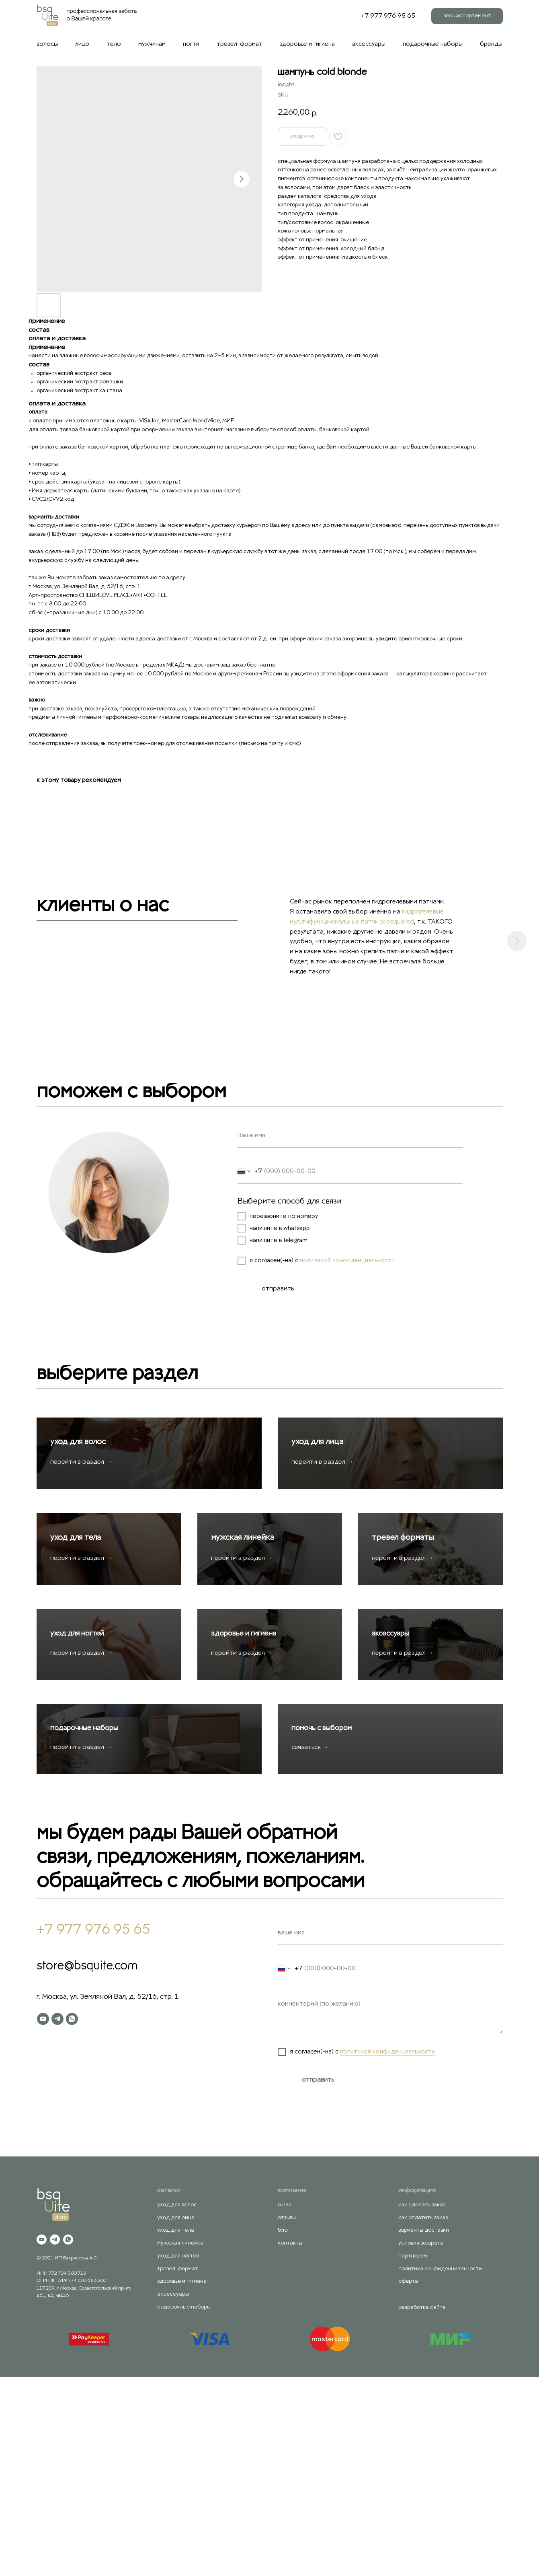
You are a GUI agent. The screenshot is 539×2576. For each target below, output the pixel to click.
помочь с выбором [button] (324, 1927)
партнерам (412, 2455)
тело (114, 44)
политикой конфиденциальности (347, 1261)
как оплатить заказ (423, 2417)
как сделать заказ (421, 2404)
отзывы (287, 2417)
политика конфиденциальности (440, 2467)
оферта (408, 2480)
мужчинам (152, 44)
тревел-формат (239, 44)
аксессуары (368, 44)
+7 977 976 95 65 (388, 16)
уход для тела (78, 1636)
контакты (290, 2442)
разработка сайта (422, 2506)
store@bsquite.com (87, 2165)
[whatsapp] (72, 2218)
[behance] (341, 16)
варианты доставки (423, 2429)
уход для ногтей (80, 1782)
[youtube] (43, 2218)
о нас (285, 2404)
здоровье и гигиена (307, 44)
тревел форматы (405, 1636)
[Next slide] (517, 941)
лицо (82, 44)
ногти (191, 44)
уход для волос (80, 1492)
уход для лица (320, 1492)
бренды (491, 44)
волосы (47, 44)
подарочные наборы (433, 44)
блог (283, 2429)
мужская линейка (245, 1636)
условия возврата (420, 2442)
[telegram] (57, 2218)
